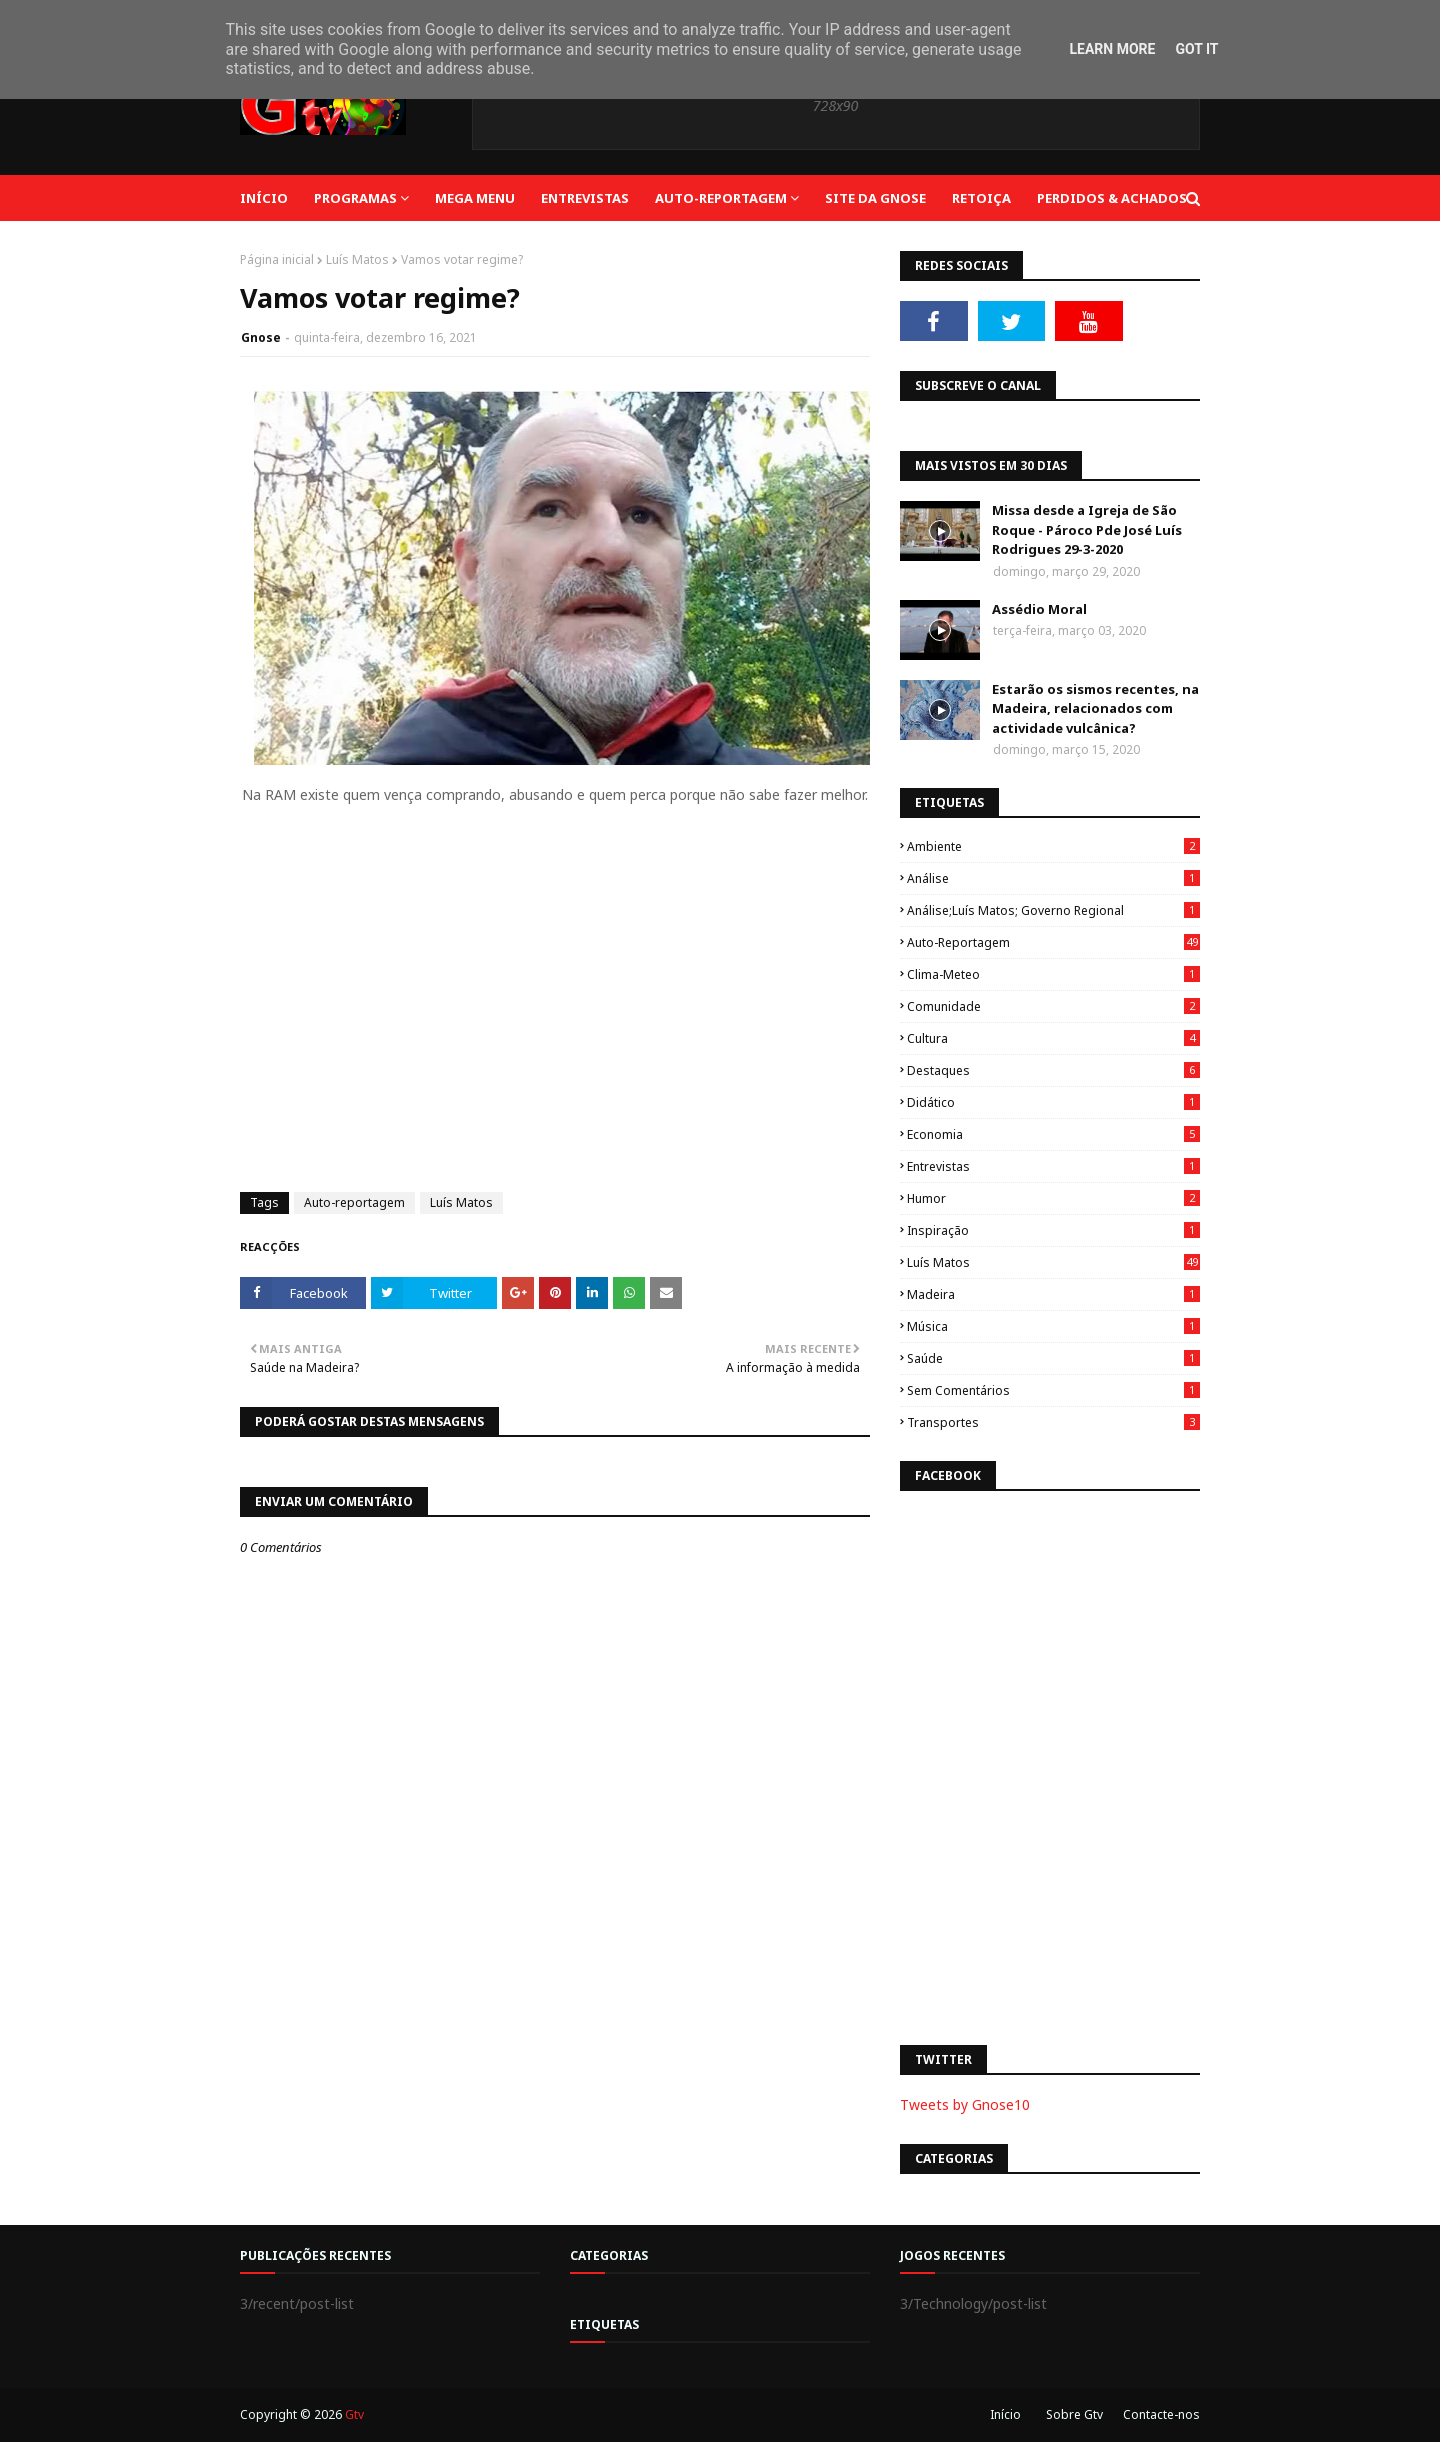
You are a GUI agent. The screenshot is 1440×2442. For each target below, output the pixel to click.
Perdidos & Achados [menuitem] (1112, 198)
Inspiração (1053, 1230)
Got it (1196, 49)
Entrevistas (1053, 1166)
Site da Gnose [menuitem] (875, 198)
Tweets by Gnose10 (965, 2104)
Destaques (1053, 1070)
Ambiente (1053, 846)
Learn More (1112, 49)
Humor (1053, 1198)
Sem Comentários (1053, 1390)
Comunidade (1053, 1006)
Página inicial (277, 259)
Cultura (1053, 1038)
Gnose (261, 337)
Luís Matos (357, 259)
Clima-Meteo (1053, 974)
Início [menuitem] (264, 198)
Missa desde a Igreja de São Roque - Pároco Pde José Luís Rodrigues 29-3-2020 (1087, 529)
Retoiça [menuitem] (981, 198)
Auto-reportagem (354, 1202)
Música (1053, 1326)
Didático (1053, 1102)
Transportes (1053, 1422)
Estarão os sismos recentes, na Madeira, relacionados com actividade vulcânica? (1095, 708)
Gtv (354, 2414)
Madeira (1053, 1294)
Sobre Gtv (1074, 2414)
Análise (1053, 878)
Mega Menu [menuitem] (475, 198)
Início (1005, 2414)
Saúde (1053, 1358)
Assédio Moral (1039, 609)
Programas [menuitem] (355, 198)
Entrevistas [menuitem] (585, 198)
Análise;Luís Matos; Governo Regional (1053, 910)
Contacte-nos (1161, 2414)
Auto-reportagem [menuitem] (721, 198)
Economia (1053, 1134)
